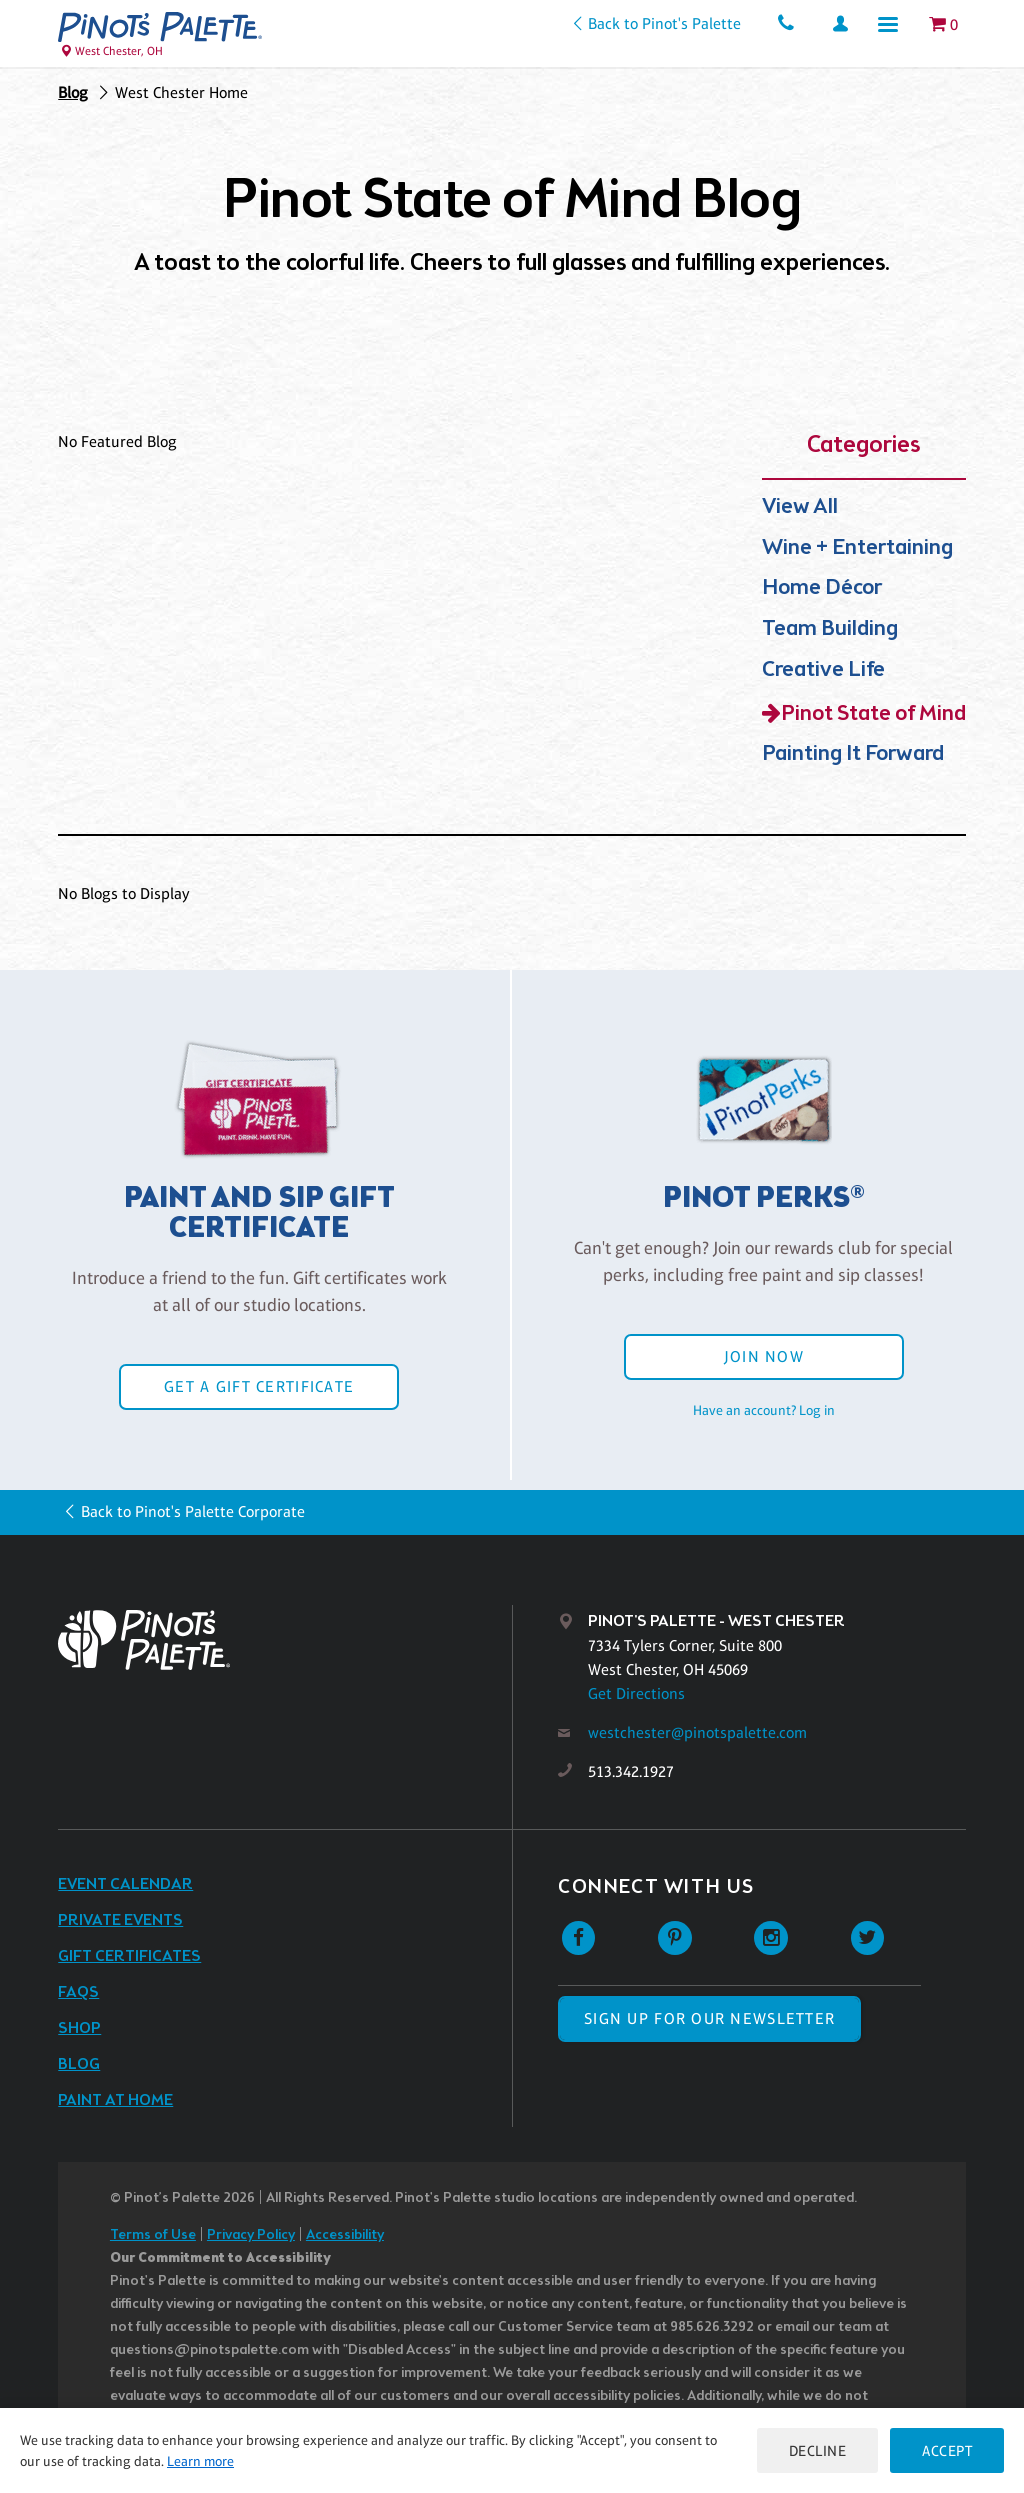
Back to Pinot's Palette (664, 23)
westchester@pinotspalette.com (697, 1732)
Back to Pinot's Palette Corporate (193, 1511)
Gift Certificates (129, 1956)
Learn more (200, 2461)
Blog (73, 92)
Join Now (764, 1356)
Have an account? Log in (764, 1410)
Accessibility (345, 2235)
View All (800, 507)
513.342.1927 (631, 1771)
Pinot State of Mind (873, 714)
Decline (818, 2450)
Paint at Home (115, 2100)
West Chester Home (181, 92)
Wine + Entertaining (857, 548)
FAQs (78, 1992)
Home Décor (822, 588)
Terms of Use (153, 2235)
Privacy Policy (251, 2235)
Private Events (120, 1920)
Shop (79, 2028)
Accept (947, 2450)
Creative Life (823, 670)
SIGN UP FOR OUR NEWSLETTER (709, 2018)
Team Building (830, 629)
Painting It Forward (853, 754)
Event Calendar (125, 1884)
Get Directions (636, 1693)
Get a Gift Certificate (259, 1386)
